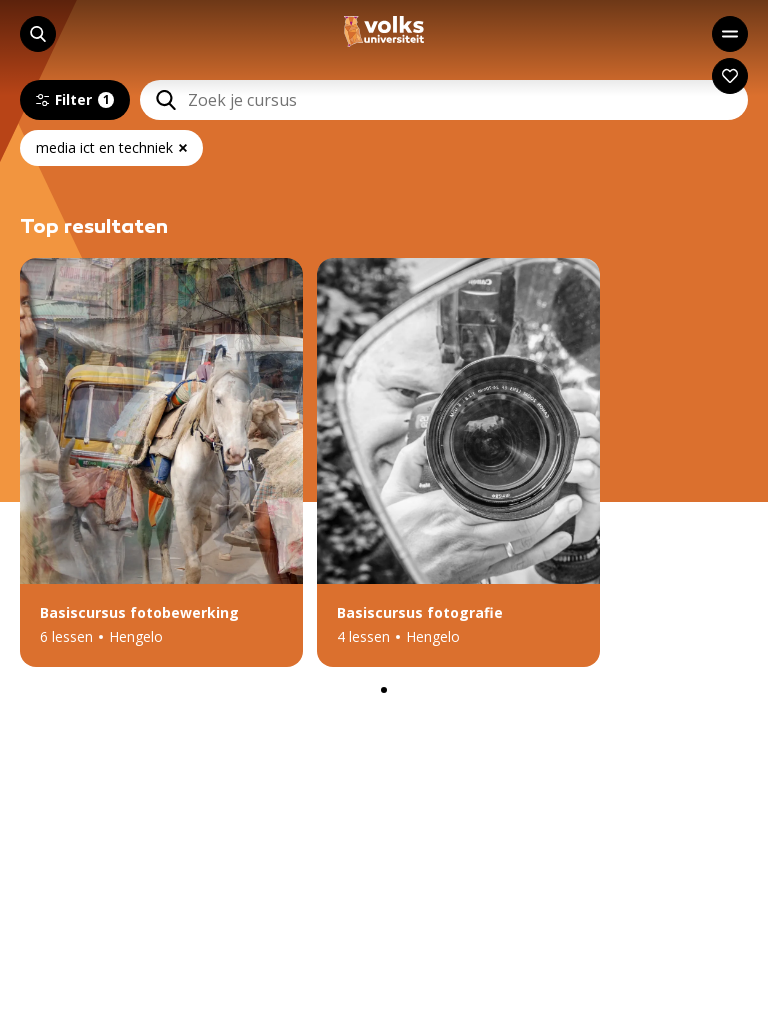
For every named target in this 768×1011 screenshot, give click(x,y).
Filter (75, 99)
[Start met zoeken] (38, 34)
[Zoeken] (158, 100)
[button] (161, 462)
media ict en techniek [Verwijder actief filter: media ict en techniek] (111, 147)
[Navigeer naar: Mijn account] (730, 76)
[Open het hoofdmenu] (730, 34)
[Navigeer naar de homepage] (384, 31)
